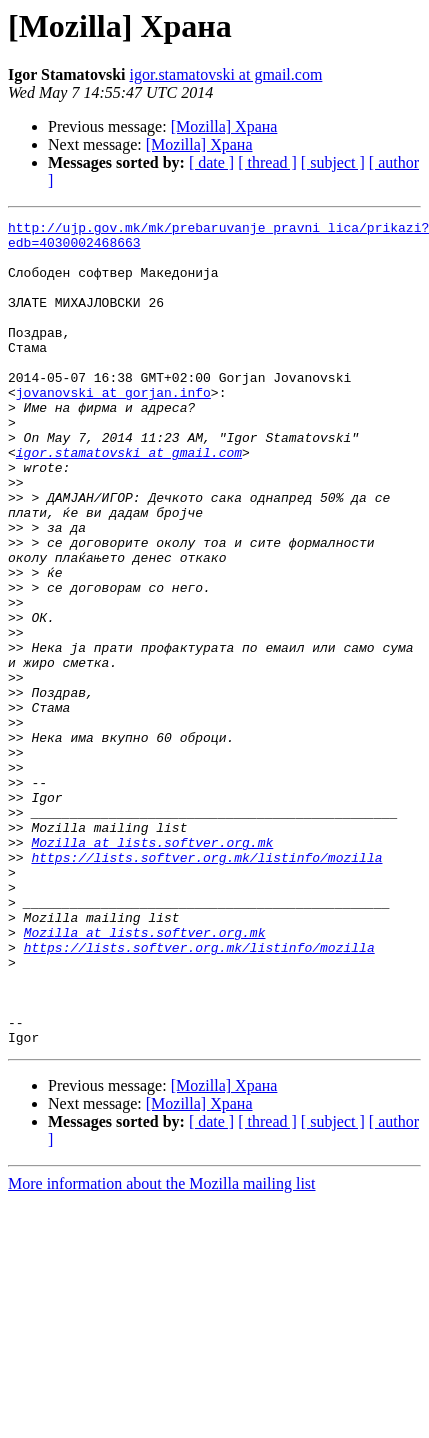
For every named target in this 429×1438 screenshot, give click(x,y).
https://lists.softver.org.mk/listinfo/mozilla (206, 986)
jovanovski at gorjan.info (113, 428)
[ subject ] (333, 162)
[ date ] (211, 162)
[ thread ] (267, 162)
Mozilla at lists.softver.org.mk (152, 968)
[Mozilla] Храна (224, 126)
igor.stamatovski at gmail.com (226, 74)
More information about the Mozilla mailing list (162, 1348)
